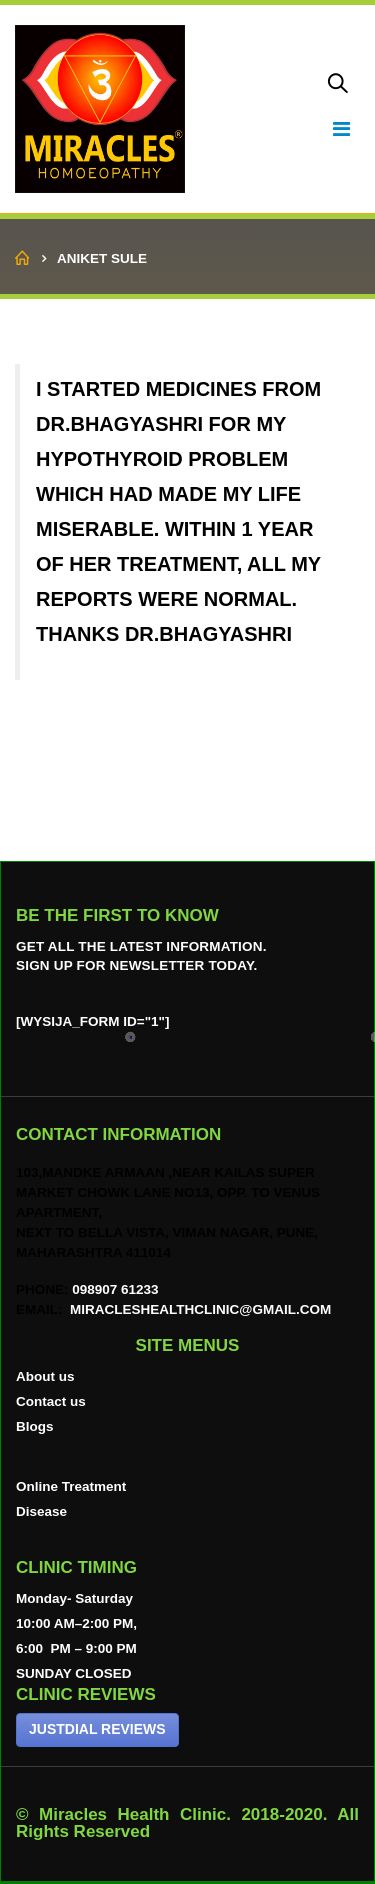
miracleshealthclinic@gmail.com (198, 1309)
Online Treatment (71, 1486)
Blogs (35, 1426)
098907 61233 (115, 1289)
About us (45, 1376)
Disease (41, 1511)
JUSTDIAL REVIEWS (97, 1729)
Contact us (51, 1401)
